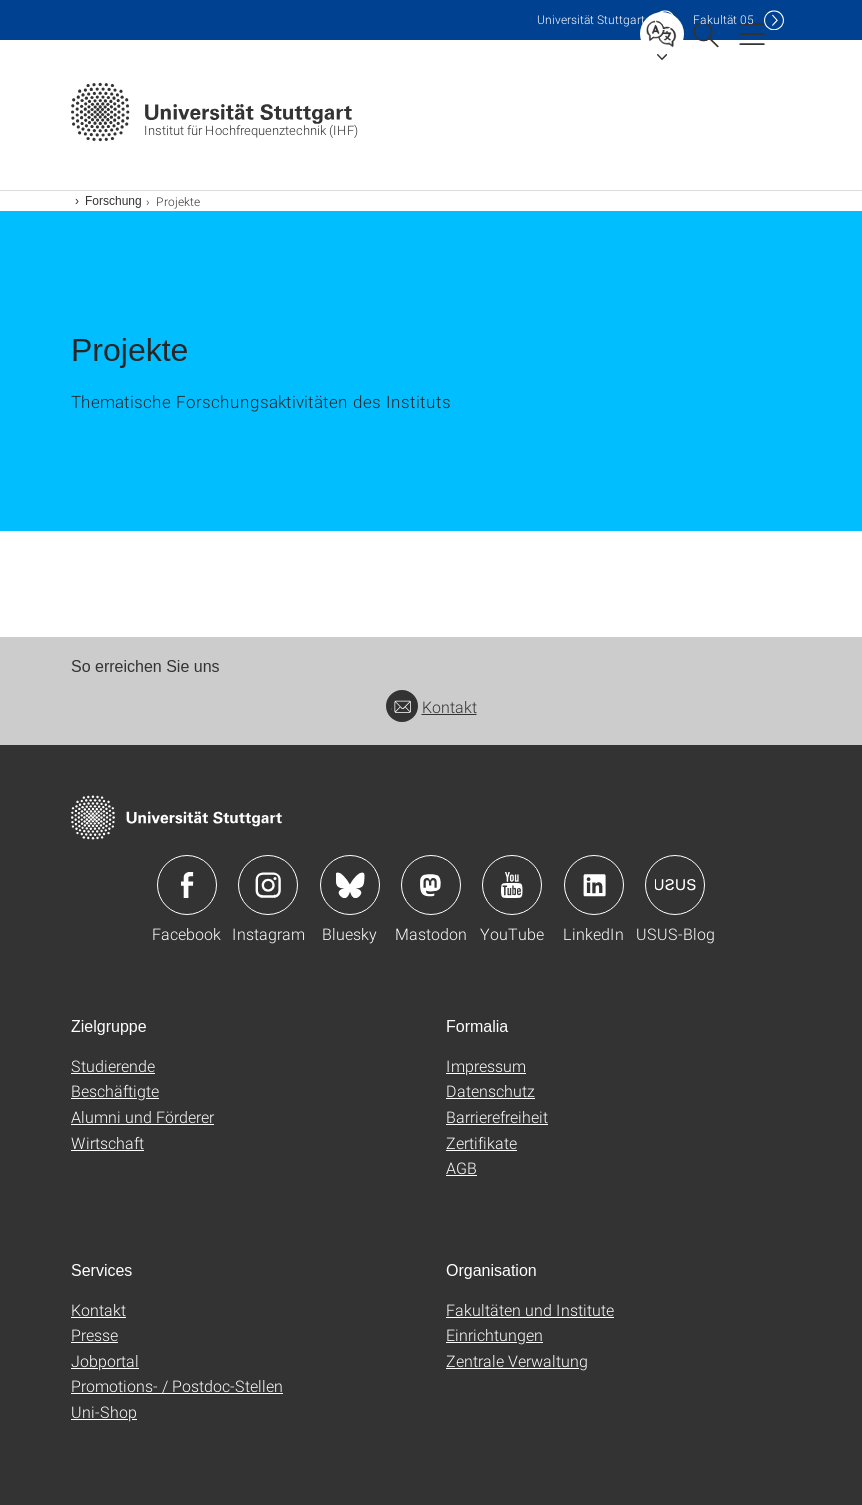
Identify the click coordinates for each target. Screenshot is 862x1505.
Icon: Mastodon (431, 885)
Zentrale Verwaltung (517, 1360)
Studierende (113, 1065)
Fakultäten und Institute (530, 1309)
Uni (591, 19)
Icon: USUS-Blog (675, 885)
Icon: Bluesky (350, 885)
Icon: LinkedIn (594, 885)
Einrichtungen (494, 1334)
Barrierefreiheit (497, 1116)
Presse (94, 1334)
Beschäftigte (115, 1090)
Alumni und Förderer (142, 1116)
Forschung (113, 201)
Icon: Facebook (187, 885)
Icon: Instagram (268, 885)
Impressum (486, 1065)
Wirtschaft (107, 1142)
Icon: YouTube (512, 885)
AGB (461, 1167)
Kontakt (431, 706)
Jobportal (105, 1360)
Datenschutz (490, 1090)
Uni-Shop (104, 1411)
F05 (723, 19)
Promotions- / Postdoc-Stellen (177, 1385)
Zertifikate (481, 1142)
